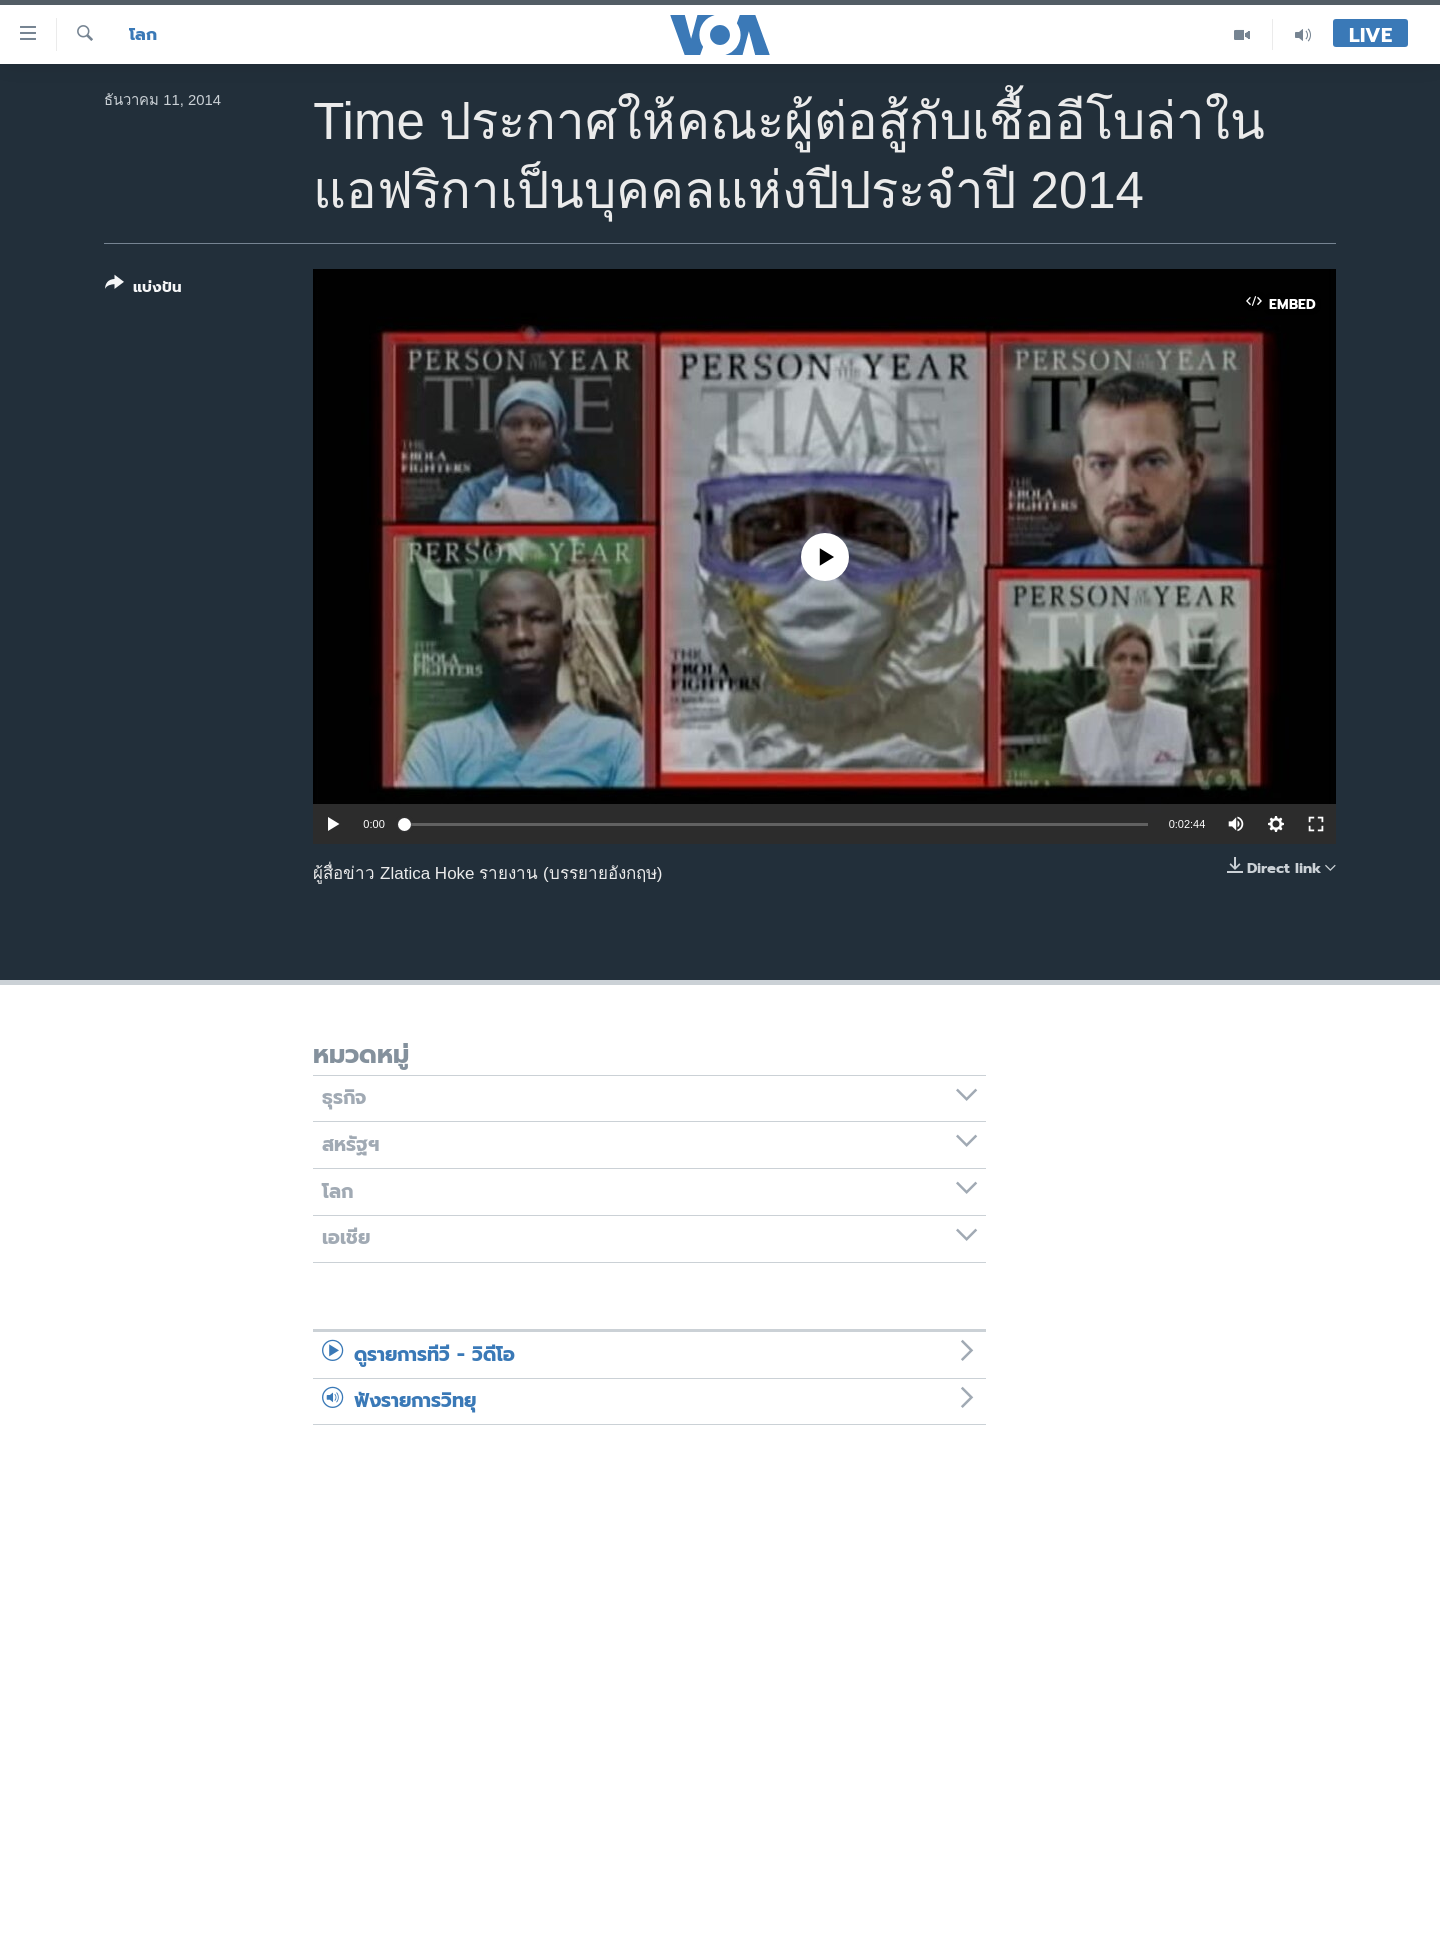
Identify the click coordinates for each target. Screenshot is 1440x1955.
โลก (143, 34)
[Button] (143, 289)
